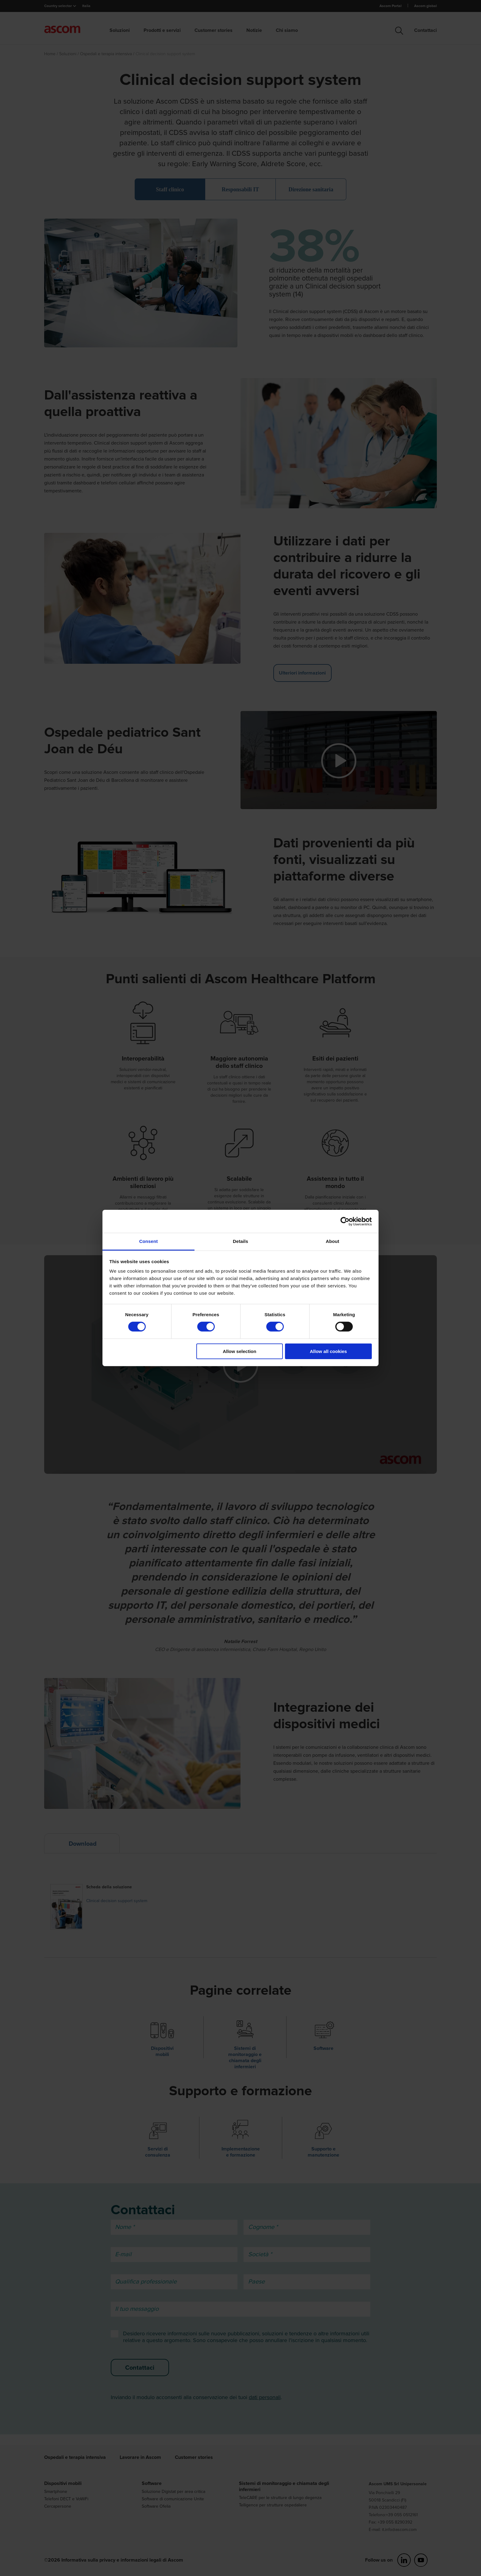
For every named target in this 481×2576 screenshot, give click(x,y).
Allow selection (239, 1351)
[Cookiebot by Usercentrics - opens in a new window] (345, 1221)
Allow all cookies (328, 1351)
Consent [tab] (148, 1241)
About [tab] (332, 1241)
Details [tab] (240, 1241)
